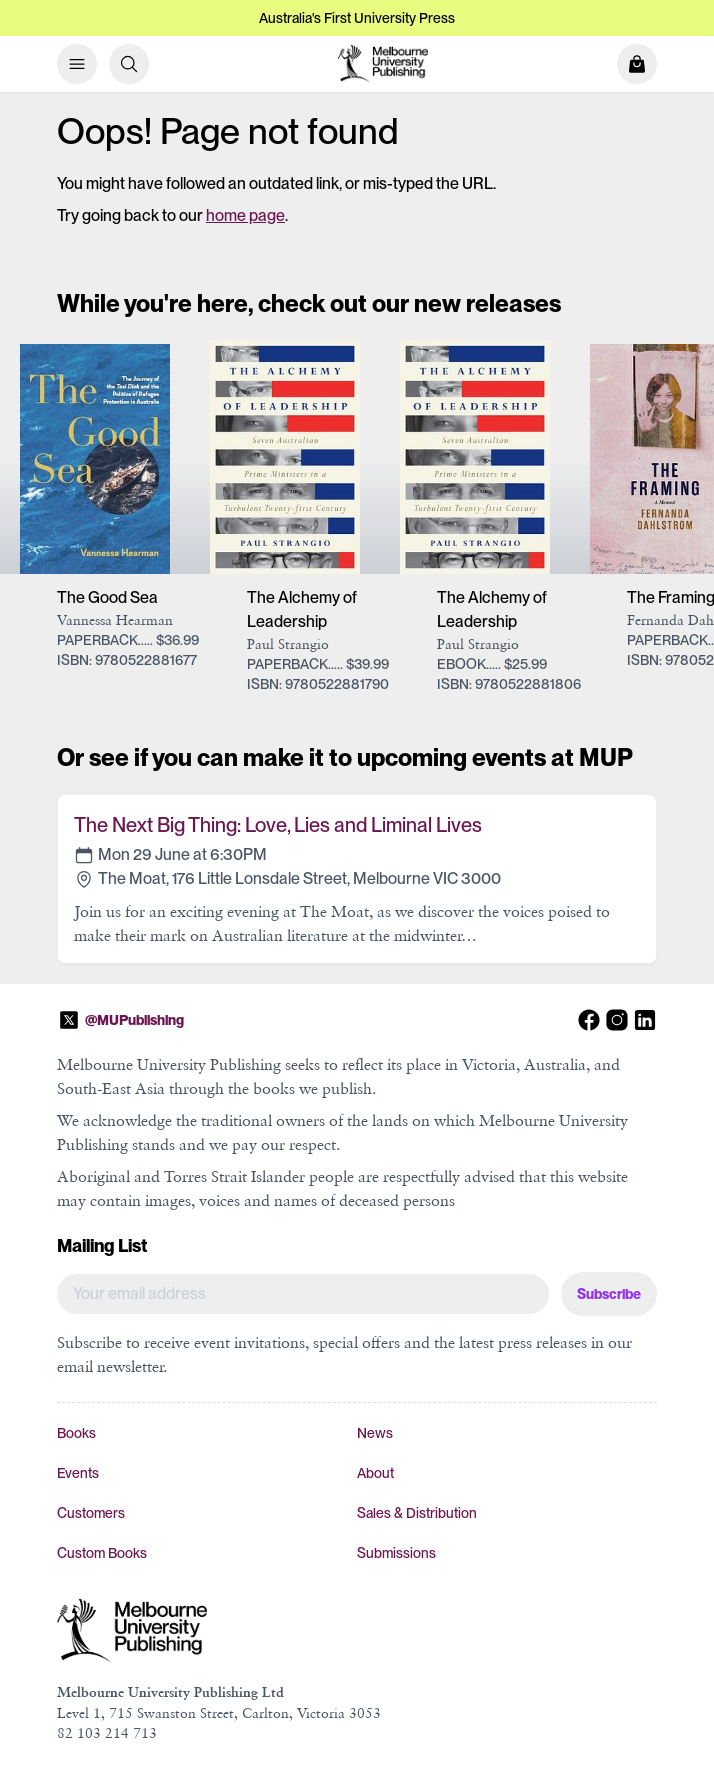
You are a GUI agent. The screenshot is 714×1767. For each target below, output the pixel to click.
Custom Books (102, 1553)
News (375, 1433)
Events (78, 1473)
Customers (91, 1513)
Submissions (396, 1553)
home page (245, 215)
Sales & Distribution (417, 1513)
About (375, 1473)
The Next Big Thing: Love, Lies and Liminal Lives (278, 825)
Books (76, 1433)
